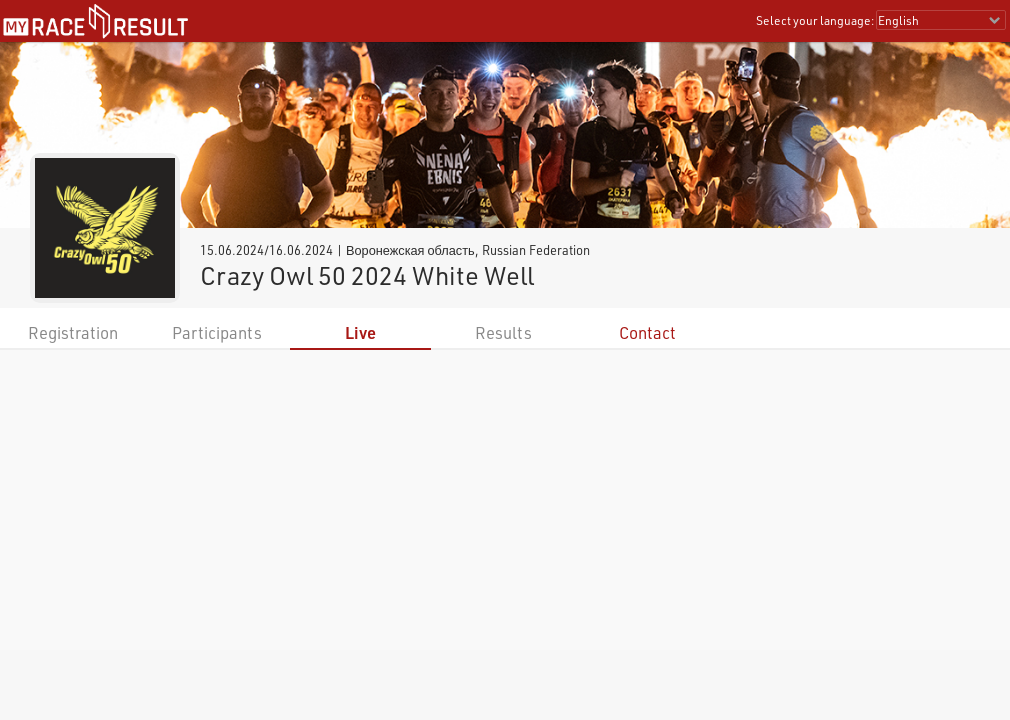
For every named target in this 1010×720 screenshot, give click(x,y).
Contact (647, 332)
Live (360, 332)
